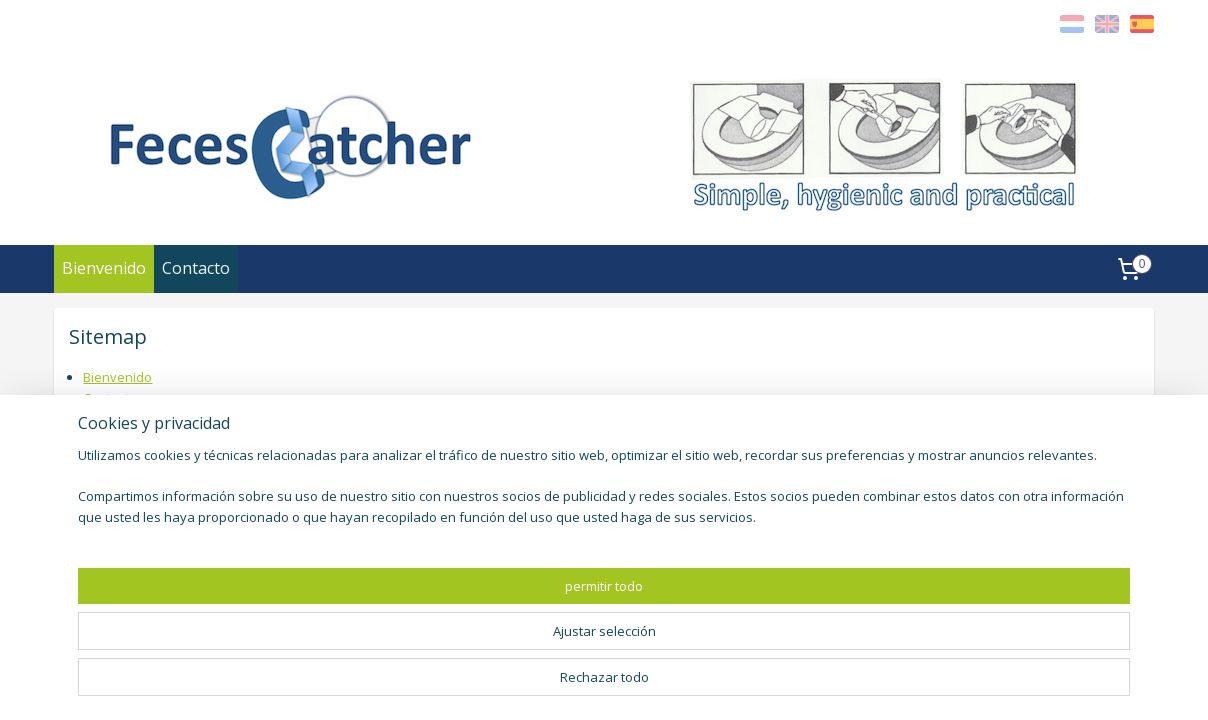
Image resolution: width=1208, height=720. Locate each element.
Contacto (196, 268)
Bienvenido (104, 268)
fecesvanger (788, 498)
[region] (472, 645)
